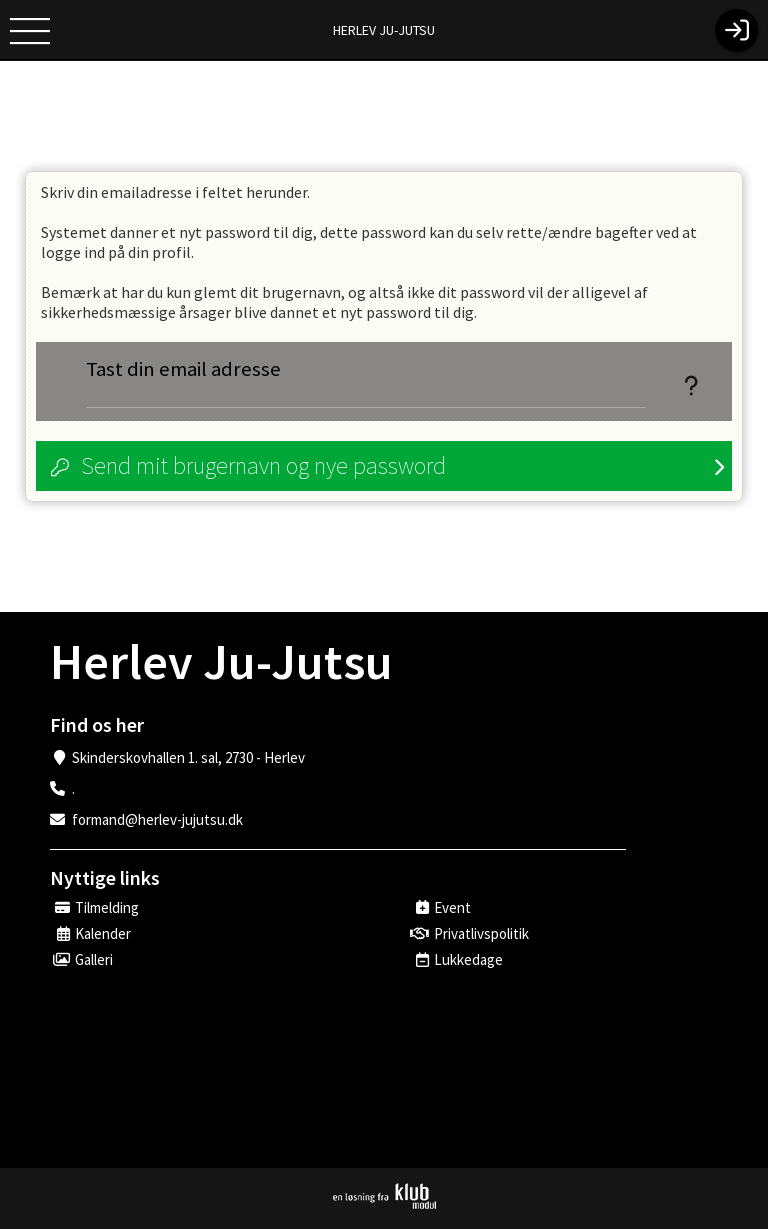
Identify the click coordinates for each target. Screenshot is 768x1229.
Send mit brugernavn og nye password (263, 465)
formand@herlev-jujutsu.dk (157, 819)
